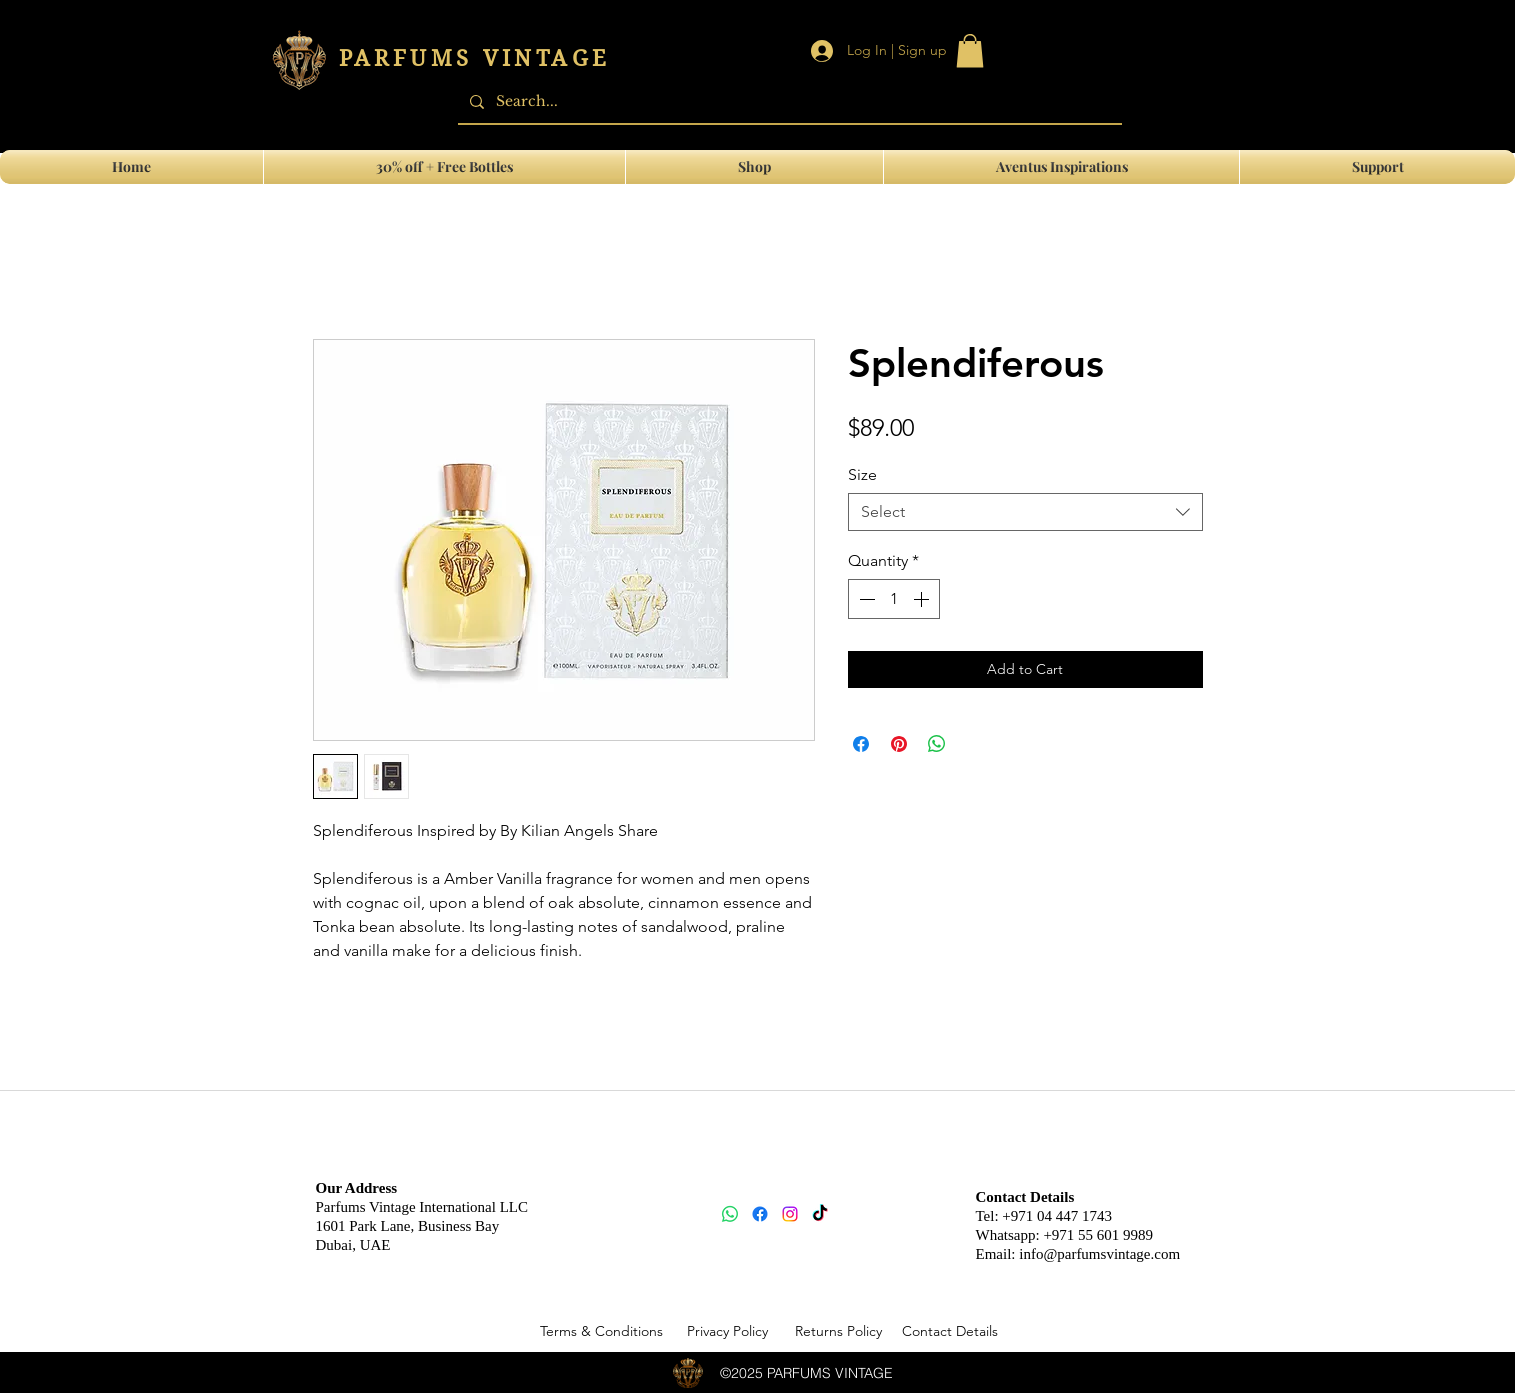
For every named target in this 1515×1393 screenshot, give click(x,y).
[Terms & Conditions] (602, 1331)
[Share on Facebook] (861, 744)
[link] (970, 50)
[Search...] (788, 101)
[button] (1377, 167)
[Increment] (923, 599)
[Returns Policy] (839, 1331)
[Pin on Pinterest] (899, 744)
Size (862, 474)
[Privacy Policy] (728, 1331)
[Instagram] (790, 1214)
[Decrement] (865, 599)
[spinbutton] (894, 599)
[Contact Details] (950, 1331)
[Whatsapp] (730, 1214)
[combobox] (1025, 512)
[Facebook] (760, 1214)
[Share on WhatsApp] (937, 744)
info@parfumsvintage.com (1099, 1254)
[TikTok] (820, 1214)
